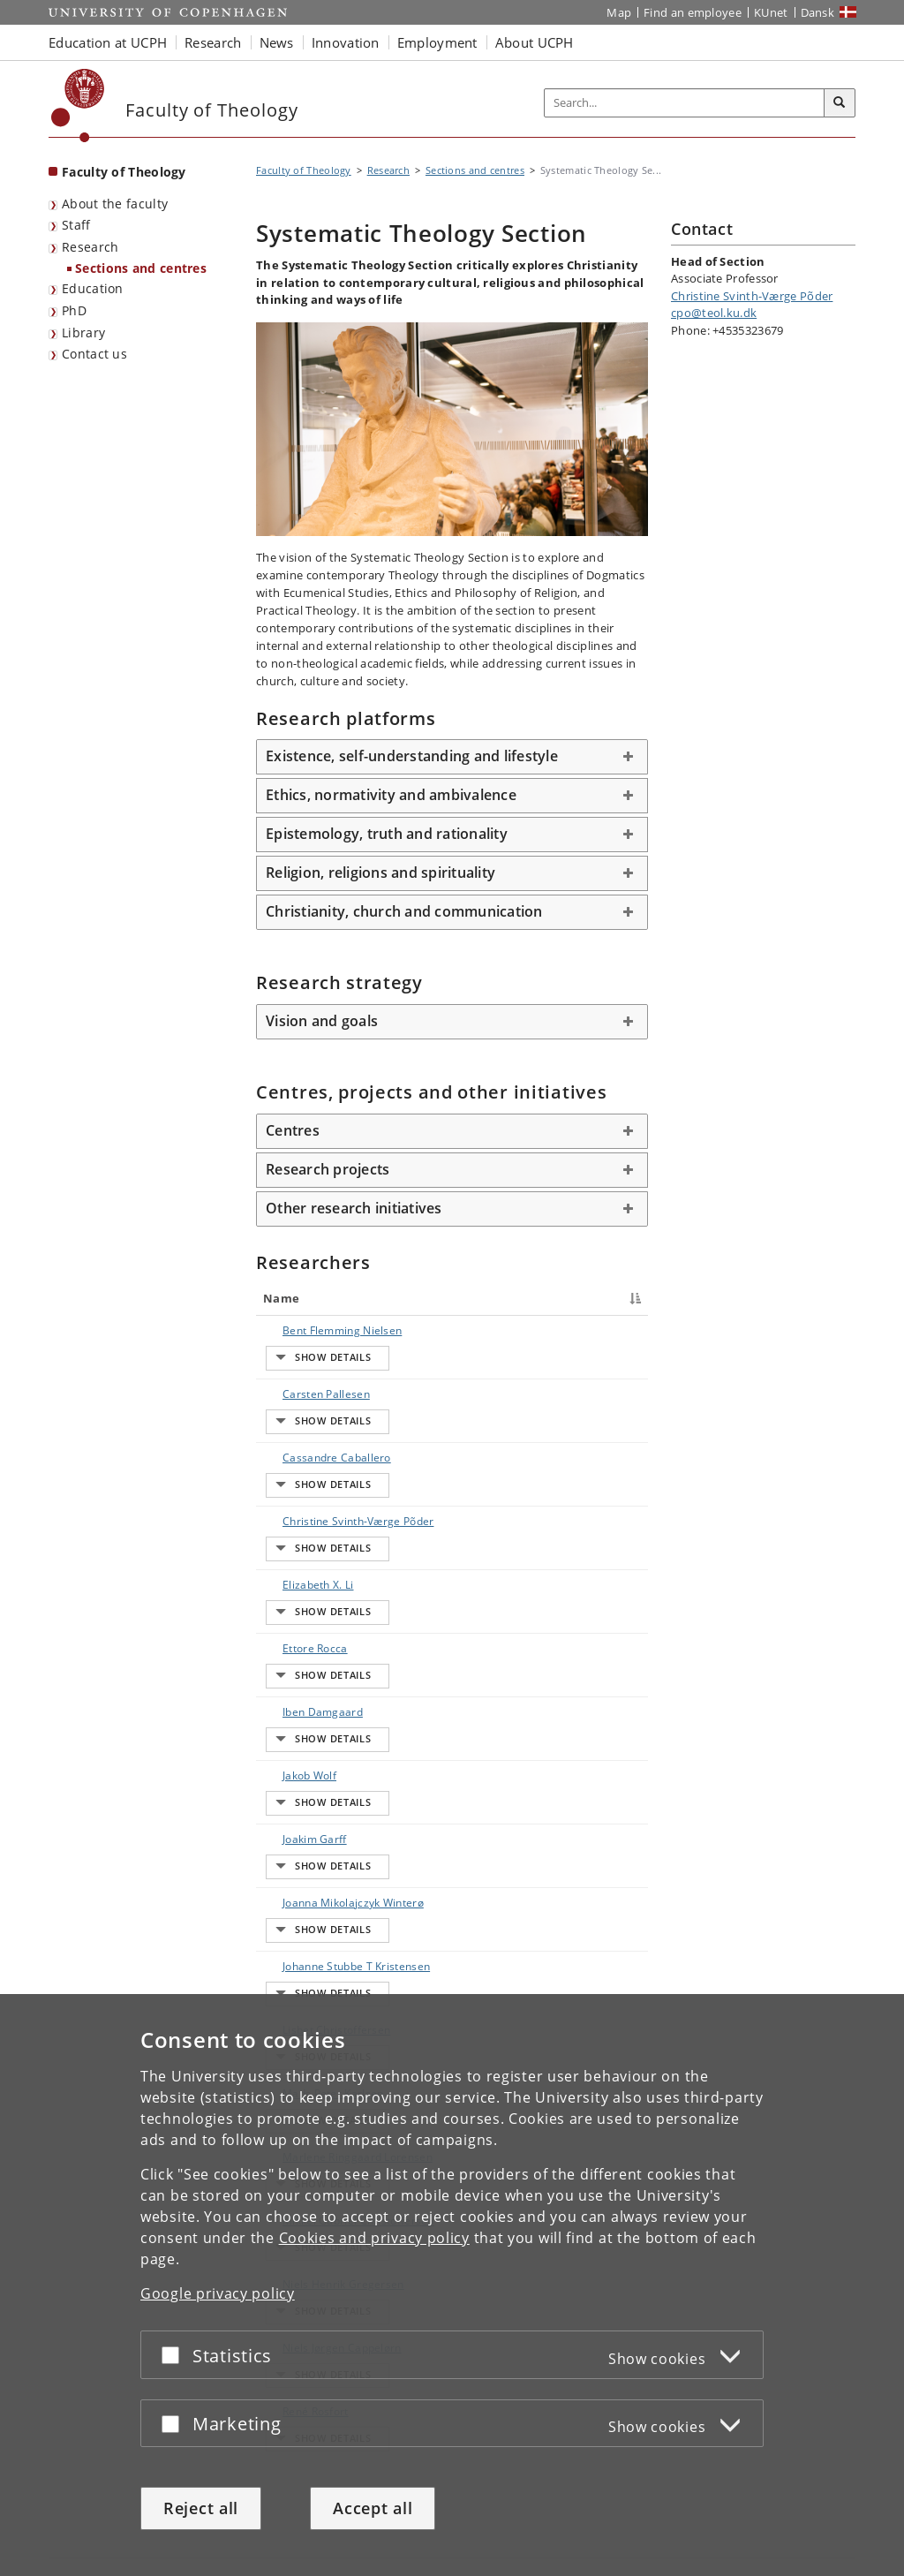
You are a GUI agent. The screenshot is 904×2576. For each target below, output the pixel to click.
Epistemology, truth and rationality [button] (387, 833)
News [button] (277, 42)
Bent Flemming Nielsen (304, 1338)
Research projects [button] (327, 1169)
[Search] (839, 103)
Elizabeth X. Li (300, 1533)
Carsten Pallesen (286, 1385)
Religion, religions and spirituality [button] (380, 872)
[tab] (452, 757)
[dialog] (452, 2285)
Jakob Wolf (292, 1626)
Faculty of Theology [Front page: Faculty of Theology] (124, 171)
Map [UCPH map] (618, 12)
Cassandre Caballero (292, 1431)
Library (83, 332)
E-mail (622, 1330)
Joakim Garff (297, 1673)
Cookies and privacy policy (374, 2237)
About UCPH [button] (534, 42)
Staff (76, 224)
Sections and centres (141, 268)
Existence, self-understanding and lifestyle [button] (412, 756)
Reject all (200, 2508)
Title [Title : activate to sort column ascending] (375, 1298)
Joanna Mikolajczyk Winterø (294, 1735)
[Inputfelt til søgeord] (684, 102)
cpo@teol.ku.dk (714, 313)
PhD (74, 310)
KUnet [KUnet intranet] (771, 12)
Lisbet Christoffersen (302, 1853)
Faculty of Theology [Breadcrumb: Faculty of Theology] (303, 170)
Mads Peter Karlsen (294, 1900)
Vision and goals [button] (322, 1021)
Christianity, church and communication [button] (404, 911)
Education (93, 288)
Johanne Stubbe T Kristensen (292, 1798)
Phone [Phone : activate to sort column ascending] (529, 1298)
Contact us (94, 353)
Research (90, 246)
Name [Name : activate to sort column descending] (281, 1298)
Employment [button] (437, 42)
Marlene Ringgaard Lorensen (291, 1954)
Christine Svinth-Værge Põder (299, 1486)
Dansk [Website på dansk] (818, 12)
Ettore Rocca (297, 1564)
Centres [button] (293, 1130)
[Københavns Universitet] (78, 105)
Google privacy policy (217, 2293)
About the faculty (115, 203)
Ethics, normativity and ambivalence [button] (391, 795)
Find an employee (693, 12)
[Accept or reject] (175, 2354)
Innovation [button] (346, 42)
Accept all (372, 2508)
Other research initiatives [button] (354, 1208)
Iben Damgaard (305, 1595)
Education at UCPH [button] (108, 42)
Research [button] (213, 42)
